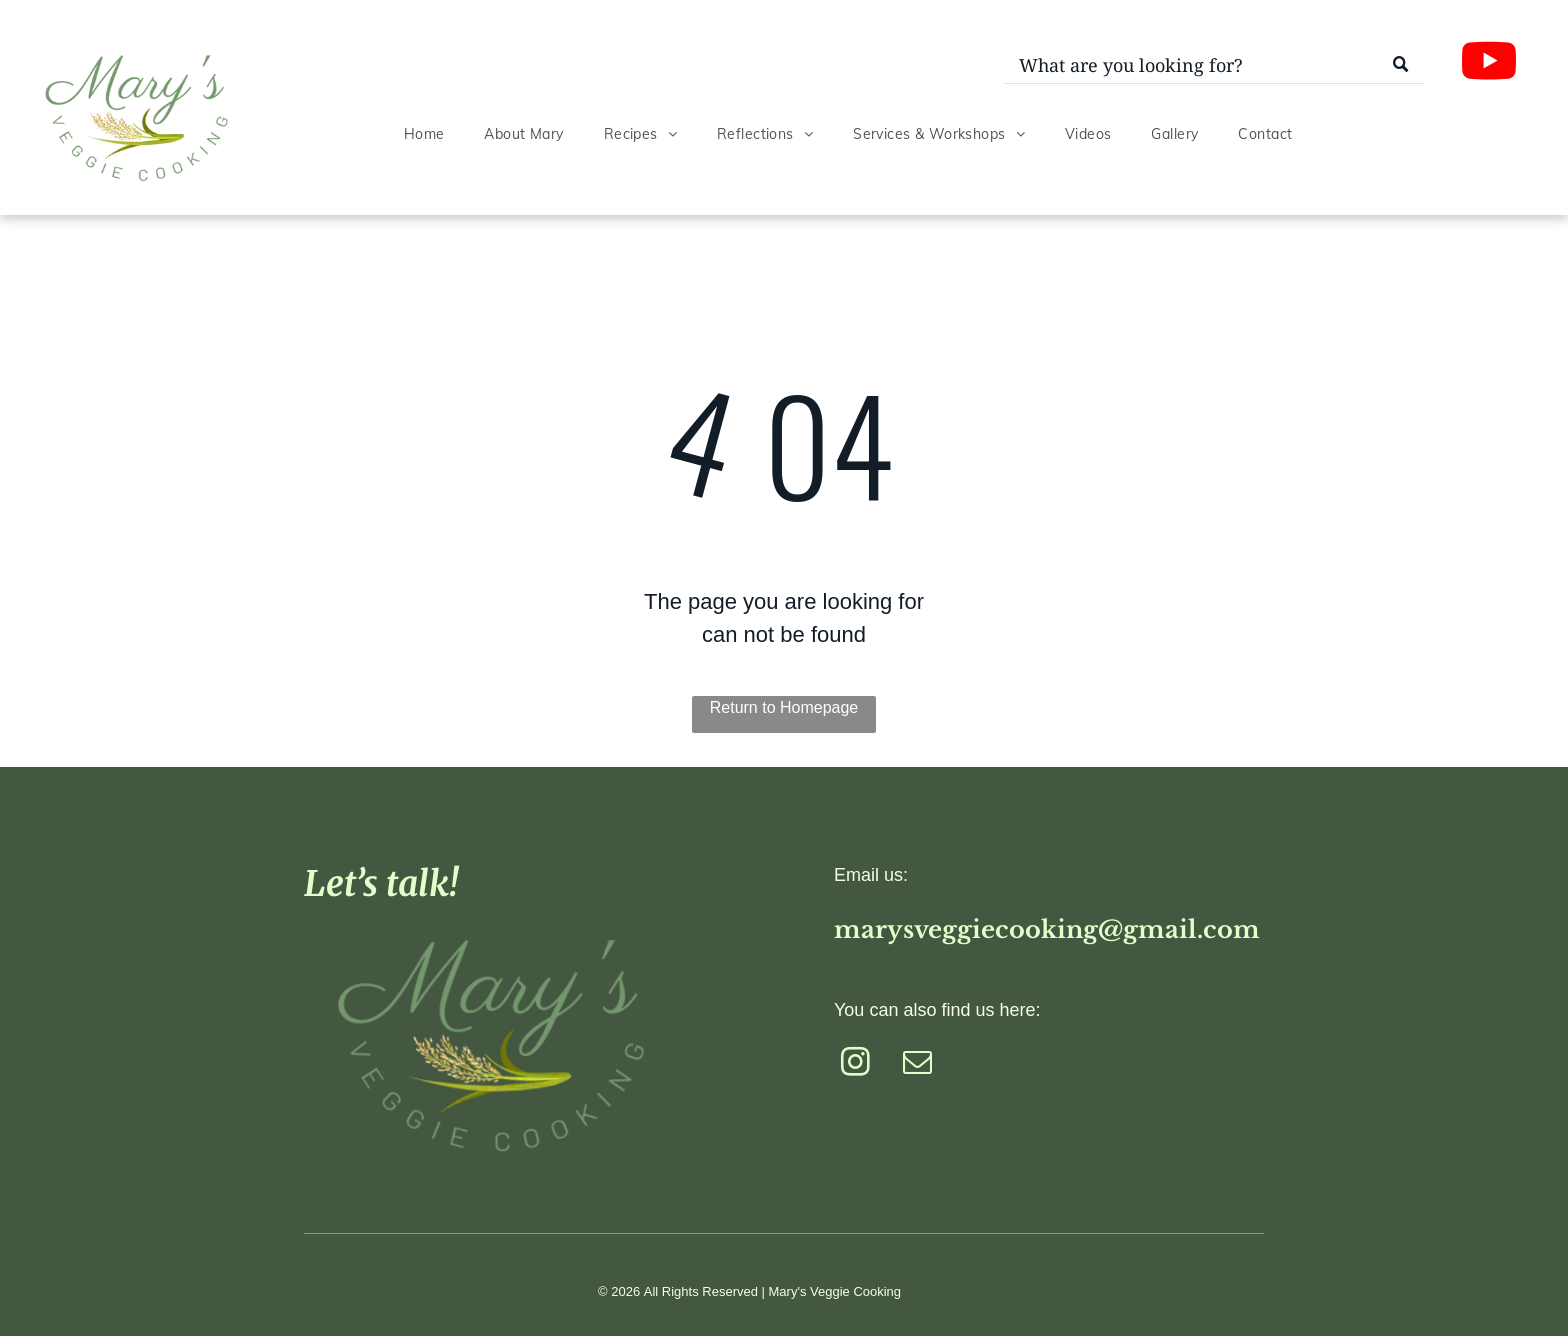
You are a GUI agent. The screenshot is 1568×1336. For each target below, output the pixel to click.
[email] (917, 1065)
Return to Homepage (784, 707)
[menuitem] (424, 134)
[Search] (1214, 66)
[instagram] (855, 1065)
